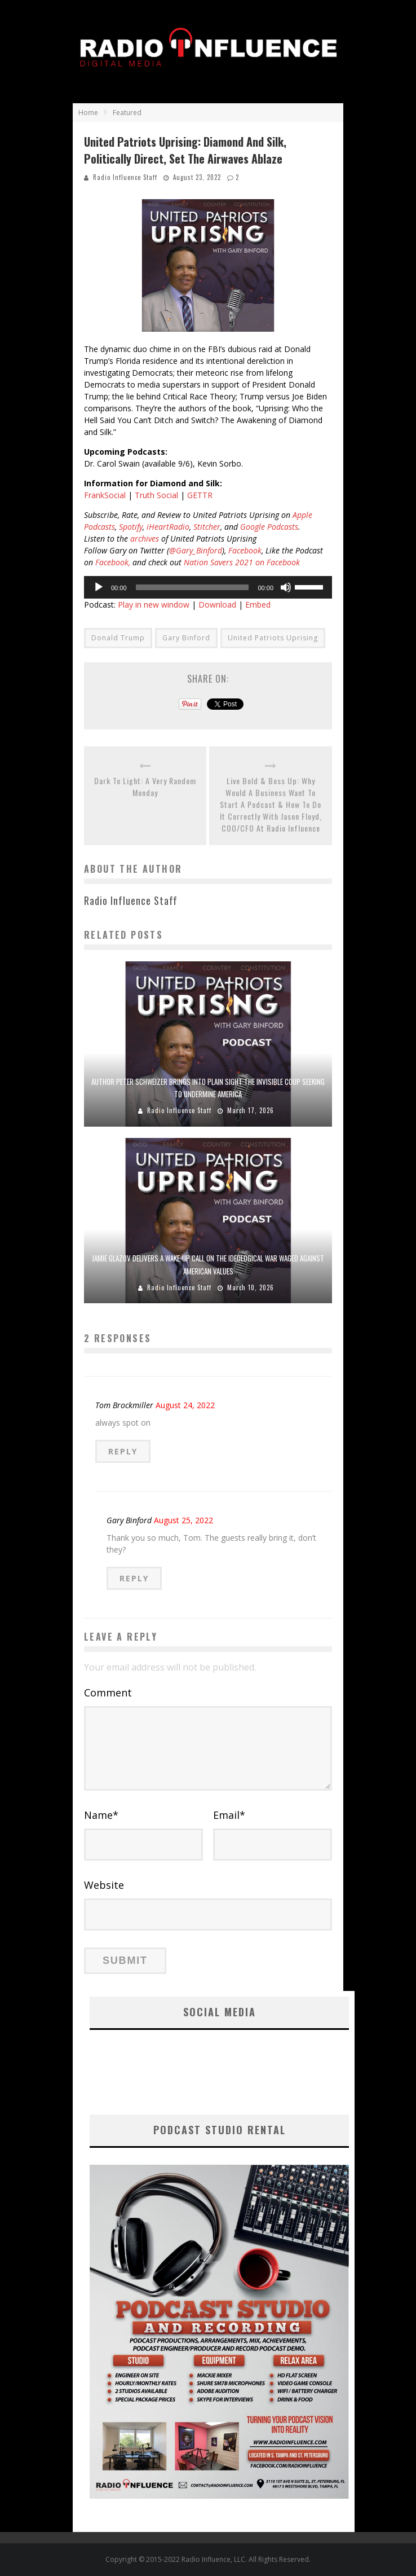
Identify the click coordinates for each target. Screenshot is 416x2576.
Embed (258, 604)
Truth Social (156, 495)
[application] (208, 587)
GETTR (200, 495)
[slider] (192, 587)
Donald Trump (118, 638)
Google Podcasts (269, 526)
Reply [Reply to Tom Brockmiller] (123, 1451)
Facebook (245, 550)
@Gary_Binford (195, 550)
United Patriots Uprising (273, 638)
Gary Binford (186, 638)
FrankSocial (105, 495)
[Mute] (285, 587)
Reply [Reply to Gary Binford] (134, 1578)
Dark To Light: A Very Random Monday (145, 786)
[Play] (98, 587)
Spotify (131, 526)
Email (229, 1815)
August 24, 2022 (185, 1405)
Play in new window (153, 604)
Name (101, 1815)
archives (144, 538)
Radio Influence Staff (125, 177)
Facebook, (112, 562)
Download (217, 604)
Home (88, 112)
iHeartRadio (168, 526)
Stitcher (206, 526)
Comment (108, 1692)
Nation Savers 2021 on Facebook (242, 562)
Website (104, 1885)
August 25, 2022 (183, 1520)
